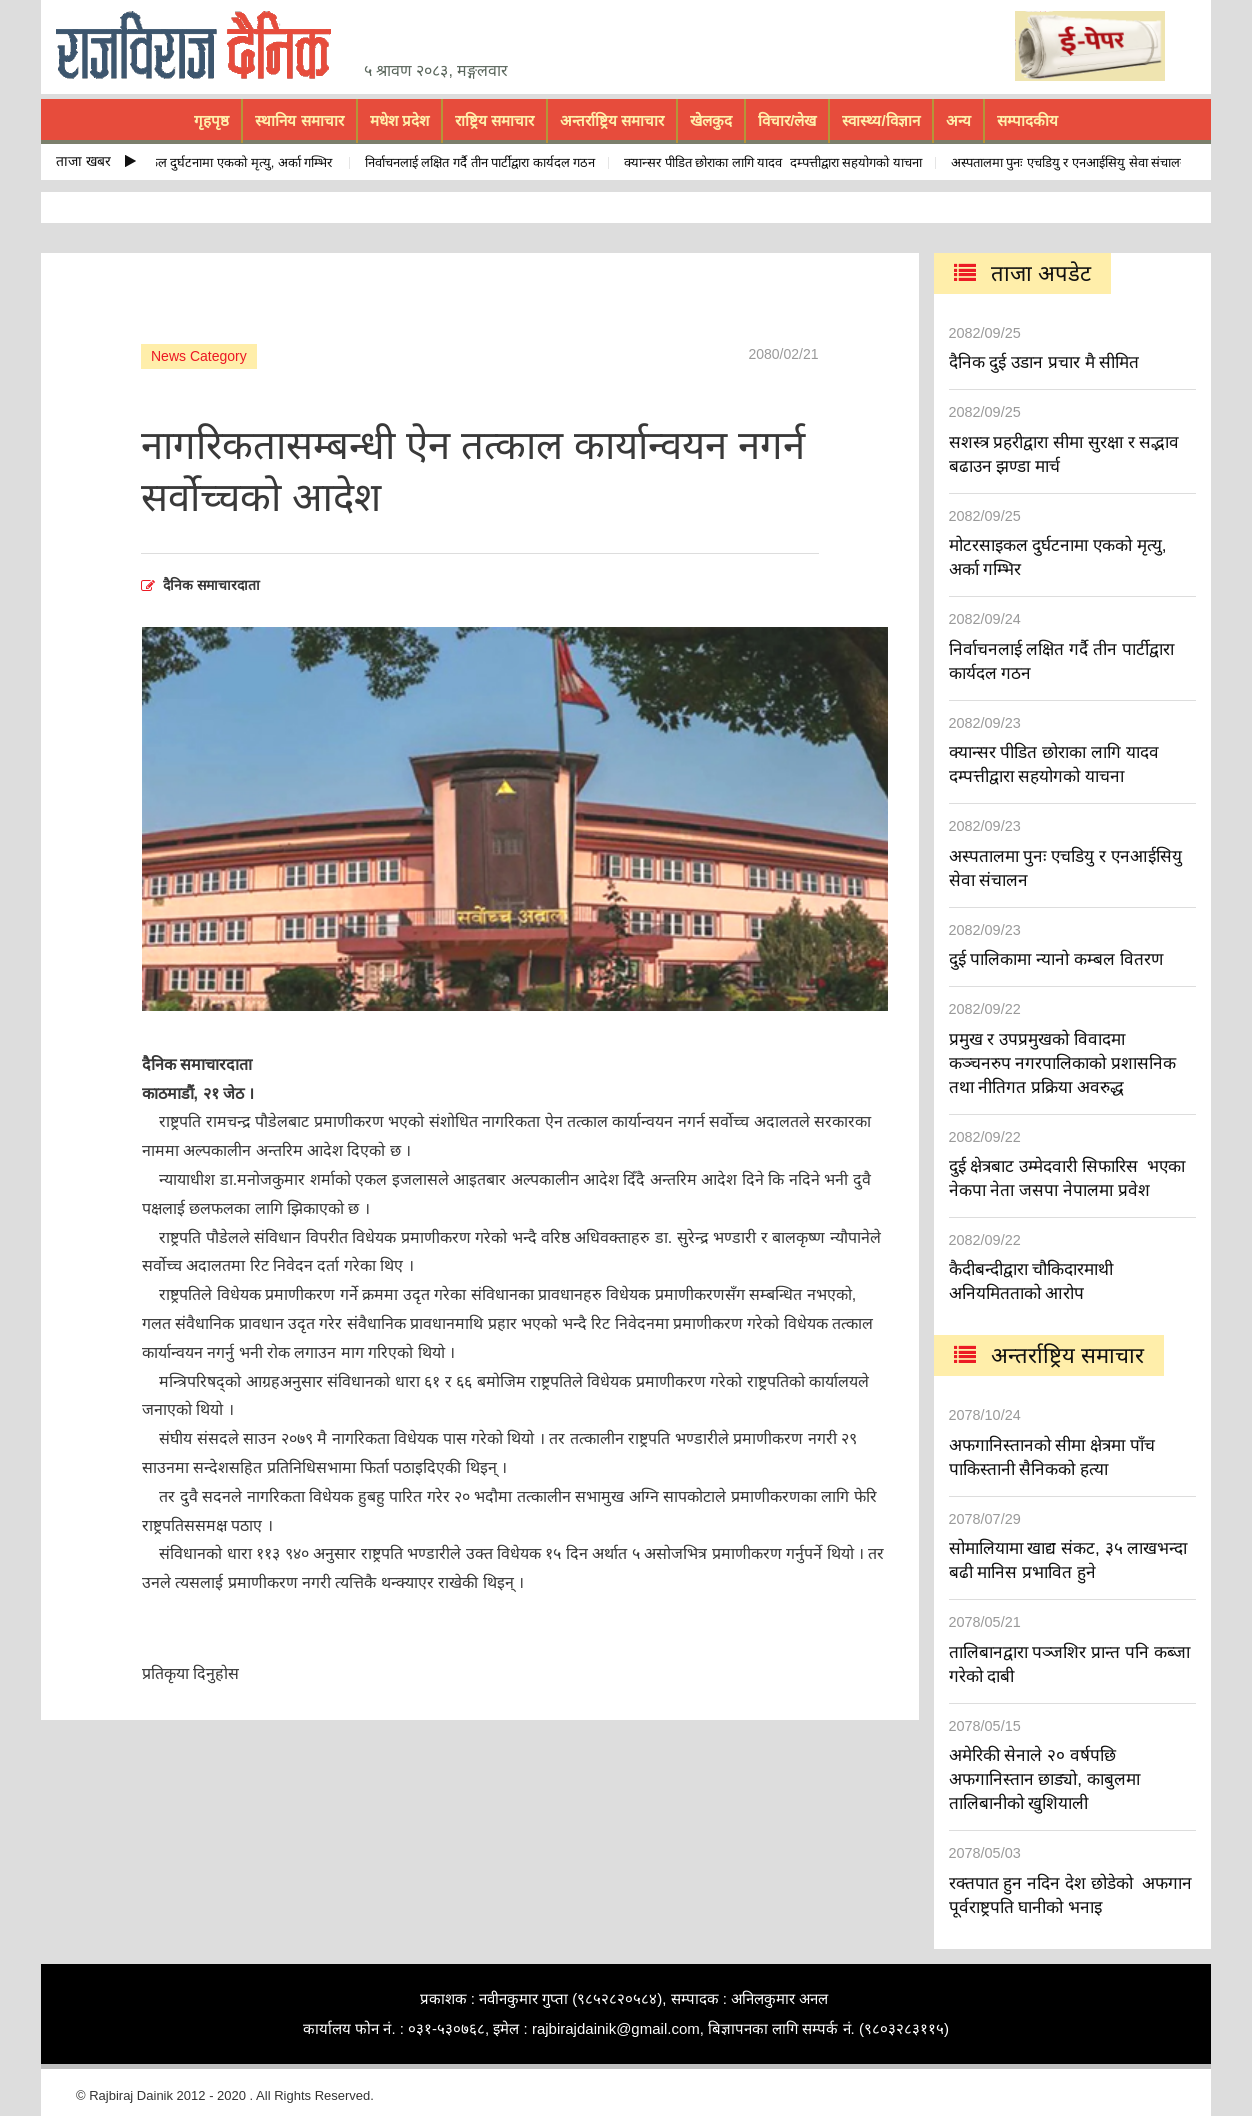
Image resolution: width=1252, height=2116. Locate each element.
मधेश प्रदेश (399, 120)
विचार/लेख (787, 120)
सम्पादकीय (1027, 120)
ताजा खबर (96, 161)
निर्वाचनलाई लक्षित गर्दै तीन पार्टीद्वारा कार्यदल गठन (484, 162)
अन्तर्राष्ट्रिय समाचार (612, 120)
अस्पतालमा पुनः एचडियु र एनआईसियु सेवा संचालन (1073, 162)
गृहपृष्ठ (211, 120)
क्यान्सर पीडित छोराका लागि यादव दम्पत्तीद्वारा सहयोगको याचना (777, 162)
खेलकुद (711, 120)
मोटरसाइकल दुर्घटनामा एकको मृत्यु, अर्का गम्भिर (225, 162)
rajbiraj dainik (201, 46)
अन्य (958, 120)
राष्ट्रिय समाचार (494, 120)
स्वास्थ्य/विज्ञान (880, 120)
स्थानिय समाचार (299, 120)
